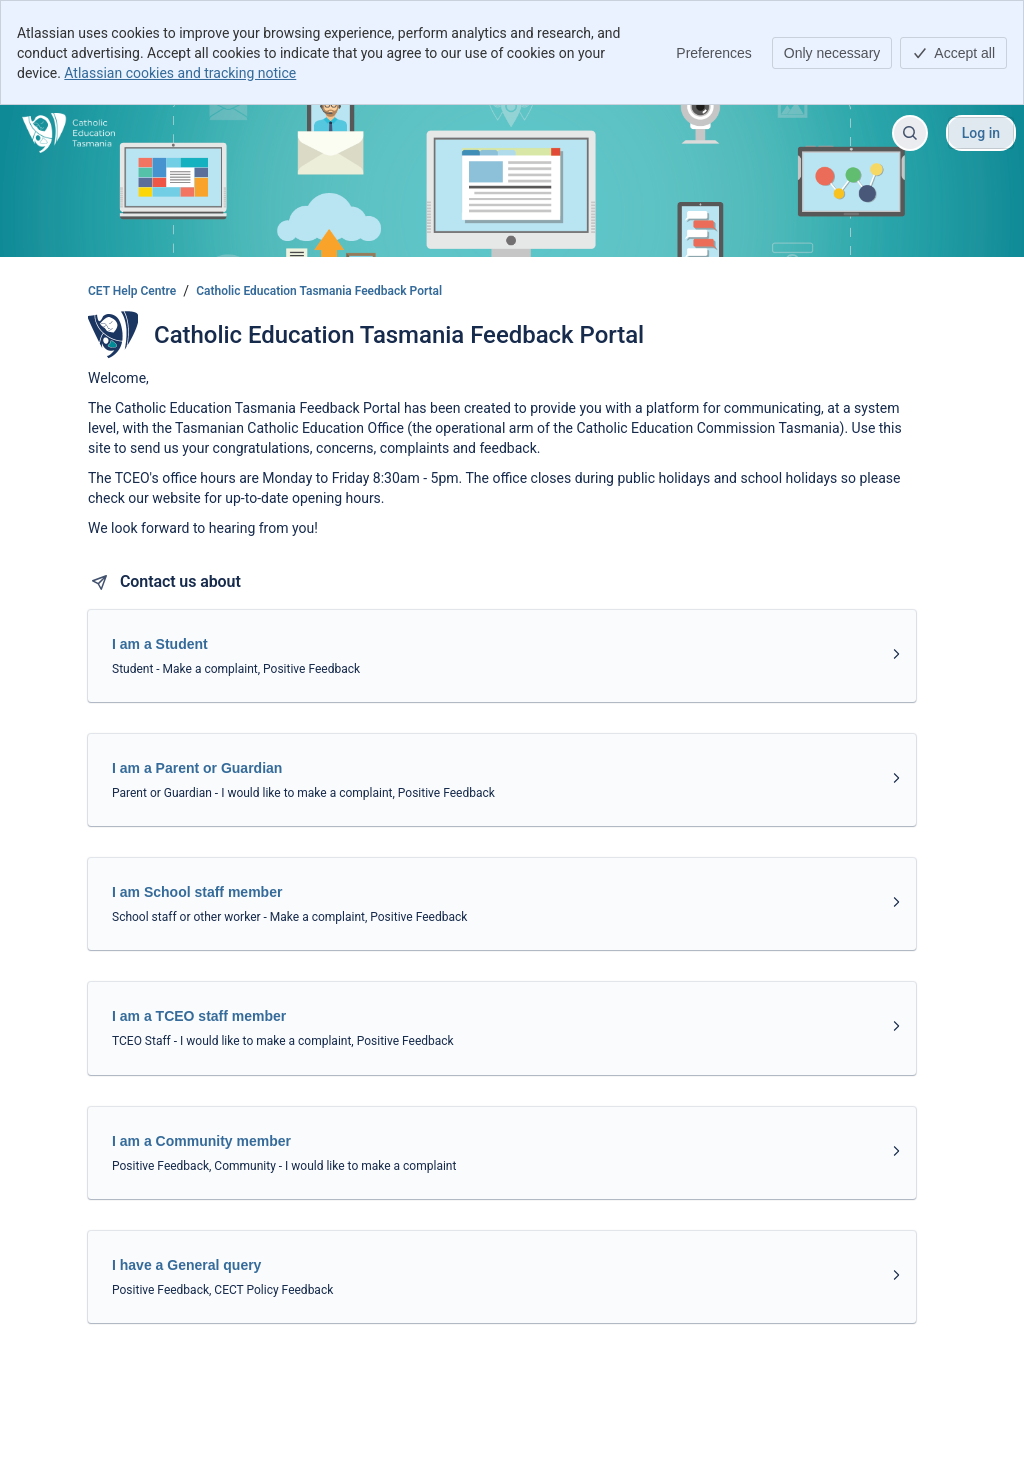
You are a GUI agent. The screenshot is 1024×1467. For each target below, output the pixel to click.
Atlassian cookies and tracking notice (180, 73)
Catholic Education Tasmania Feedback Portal (319, 291)
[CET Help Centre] (68, 133)
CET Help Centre (132, 291)
